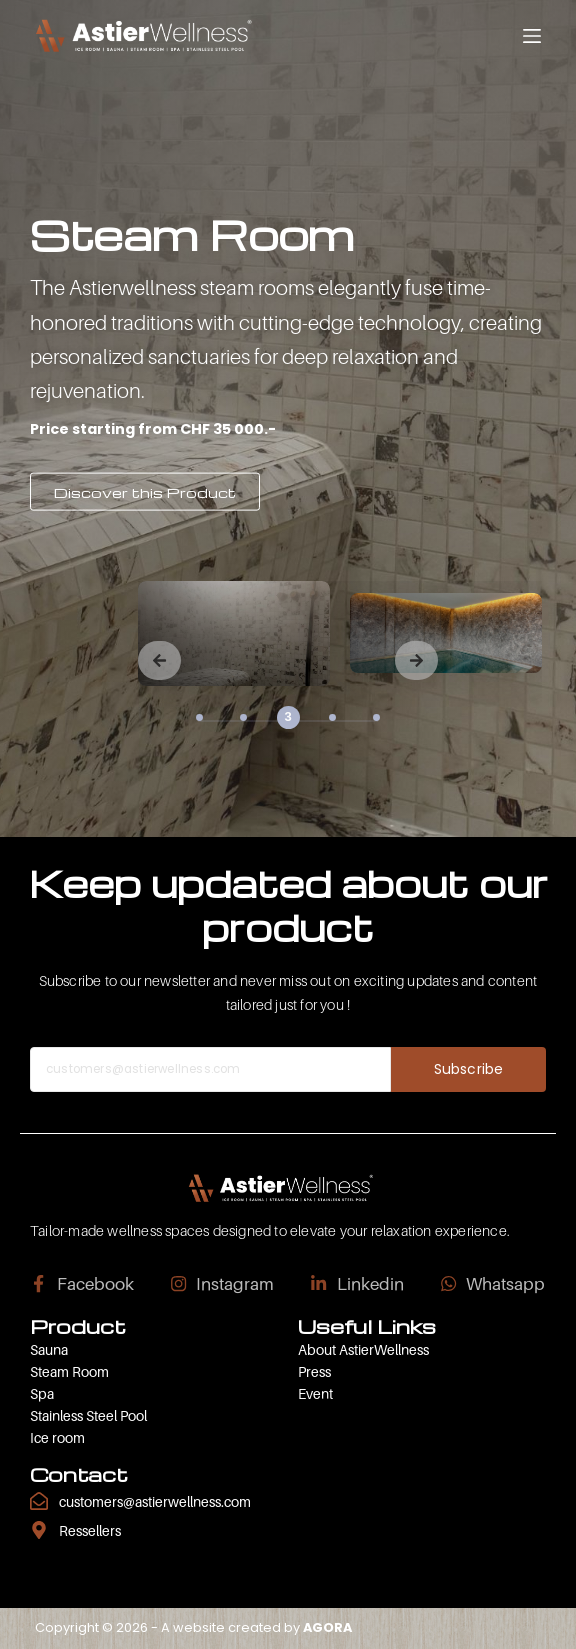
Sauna (49, 1349)
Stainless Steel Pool (88, 1415)
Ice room (57, 1437)
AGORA (327, 1627)
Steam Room (69, 1371)
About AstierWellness (363, 1349)
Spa (42, 1393)
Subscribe (468, 1069)
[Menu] (532, 36)
